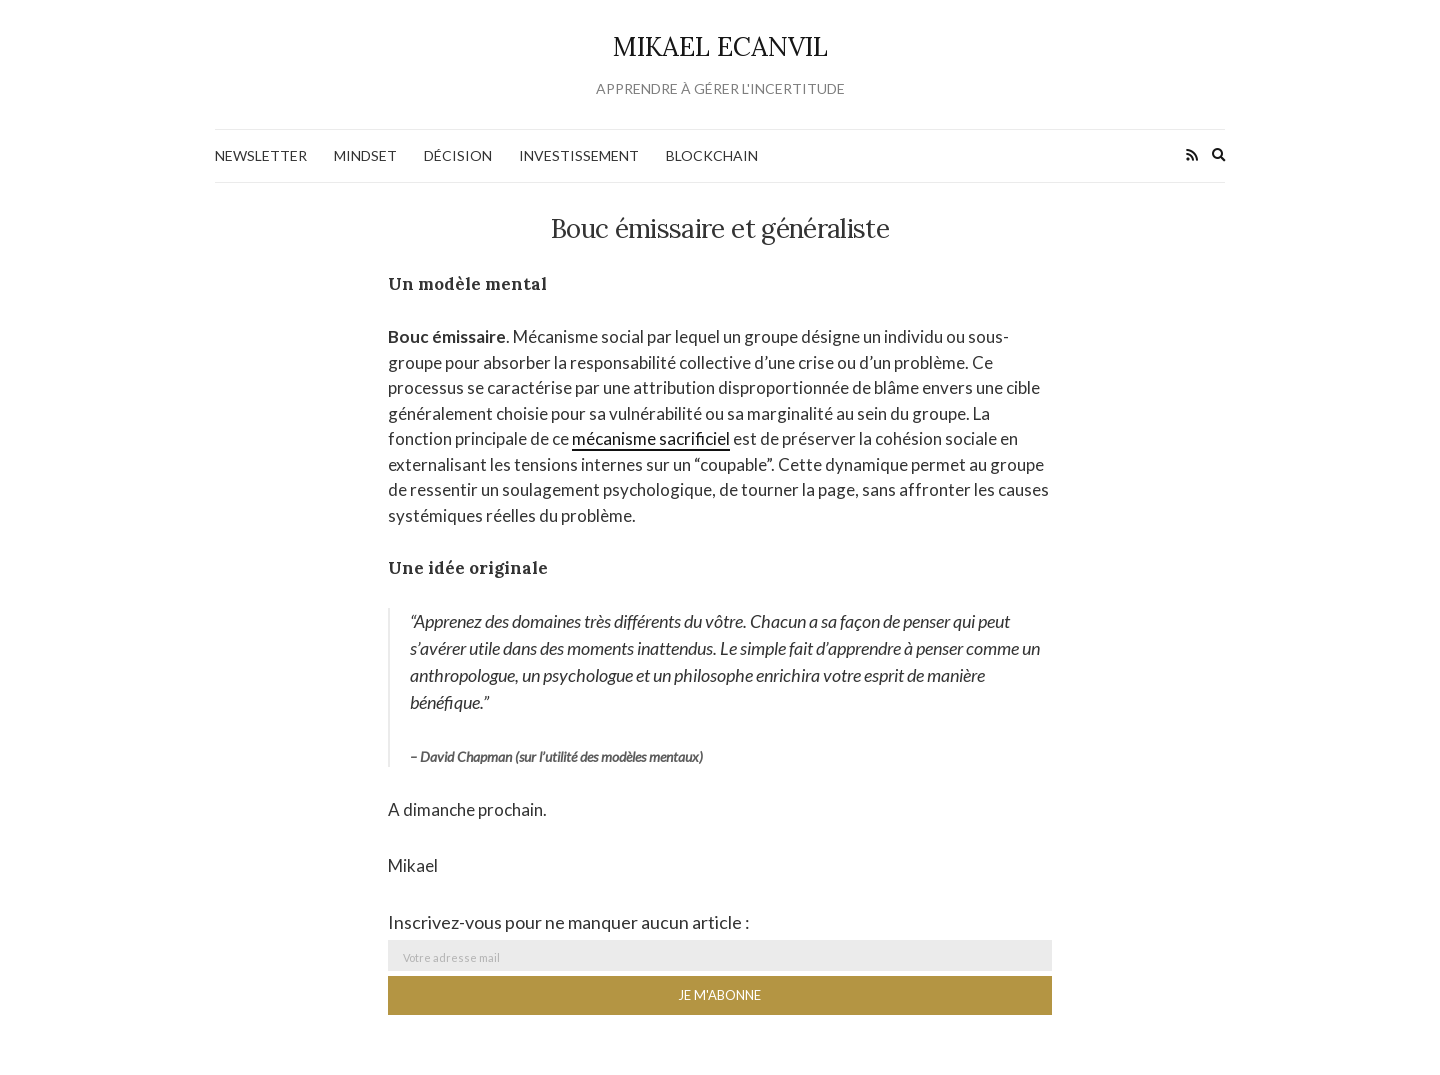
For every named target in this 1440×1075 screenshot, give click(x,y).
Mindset (365, 155)
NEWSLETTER (261, 155)
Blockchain (712, 155)
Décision (458, 155)
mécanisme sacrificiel (651, 438)
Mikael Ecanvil (720, 46)
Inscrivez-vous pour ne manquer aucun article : (569, 922)
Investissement (579, 155)
